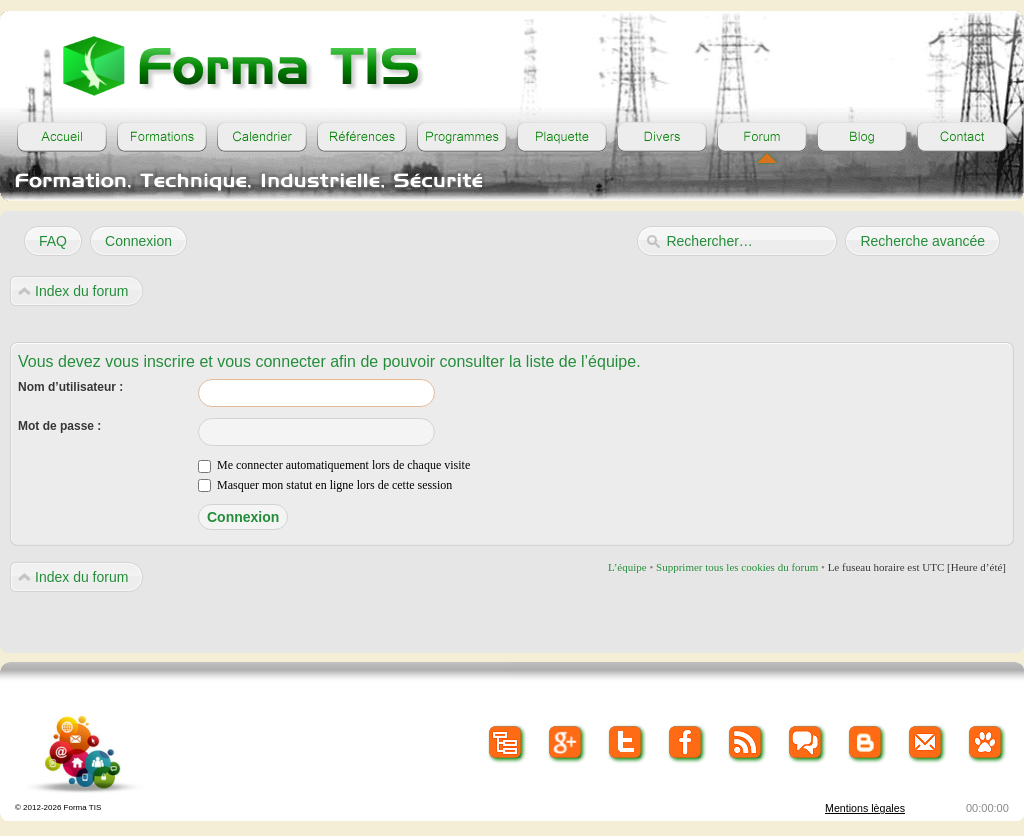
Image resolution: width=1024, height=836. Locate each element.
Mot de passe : (59, 426)
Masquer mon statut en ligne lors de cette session (325, 485)
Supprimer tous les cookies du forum (737, 567)
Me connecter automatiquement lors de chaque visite (334, 465)
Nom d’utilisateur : (70, 387)
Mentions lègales (865, 808)
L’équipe (627, 567)
